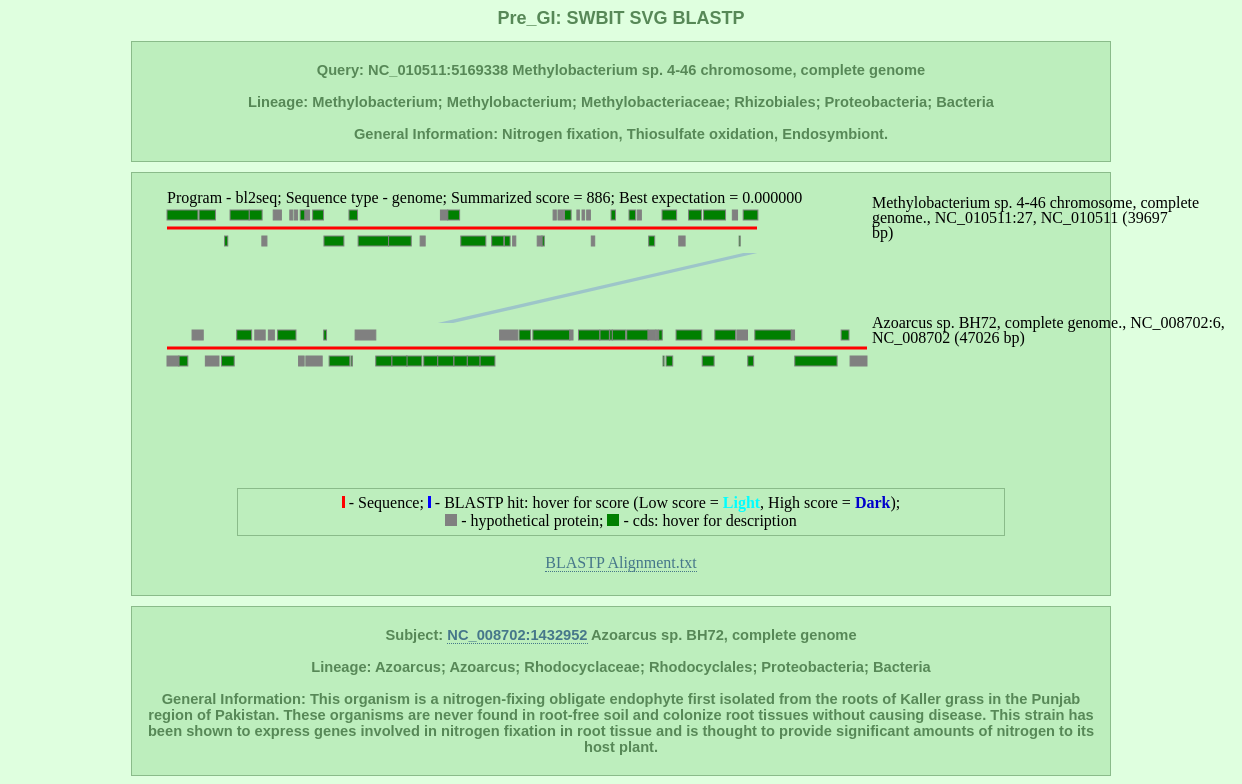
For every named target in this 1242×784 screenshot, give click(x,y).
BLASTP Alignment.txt (620, 562)
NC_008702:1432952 (517, 635)
